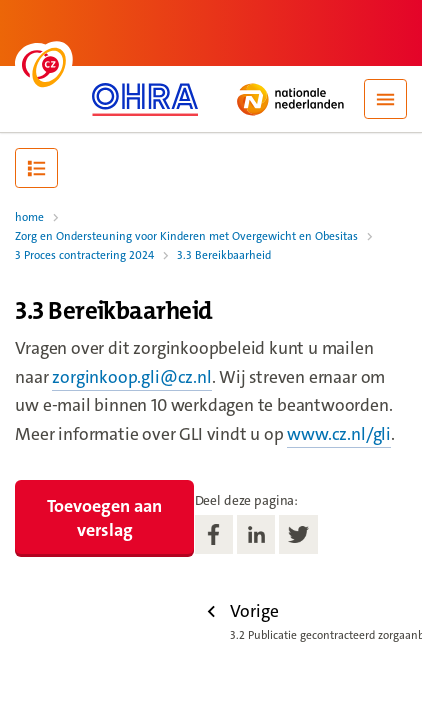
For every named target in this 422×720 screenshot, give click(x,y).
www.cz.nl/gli (339, 434)
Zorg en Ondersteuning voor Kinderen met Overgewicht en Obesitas (186, 236)
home (29, 217)
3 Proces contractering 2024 (84, 255)
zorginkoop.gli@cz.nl (131, 377)
